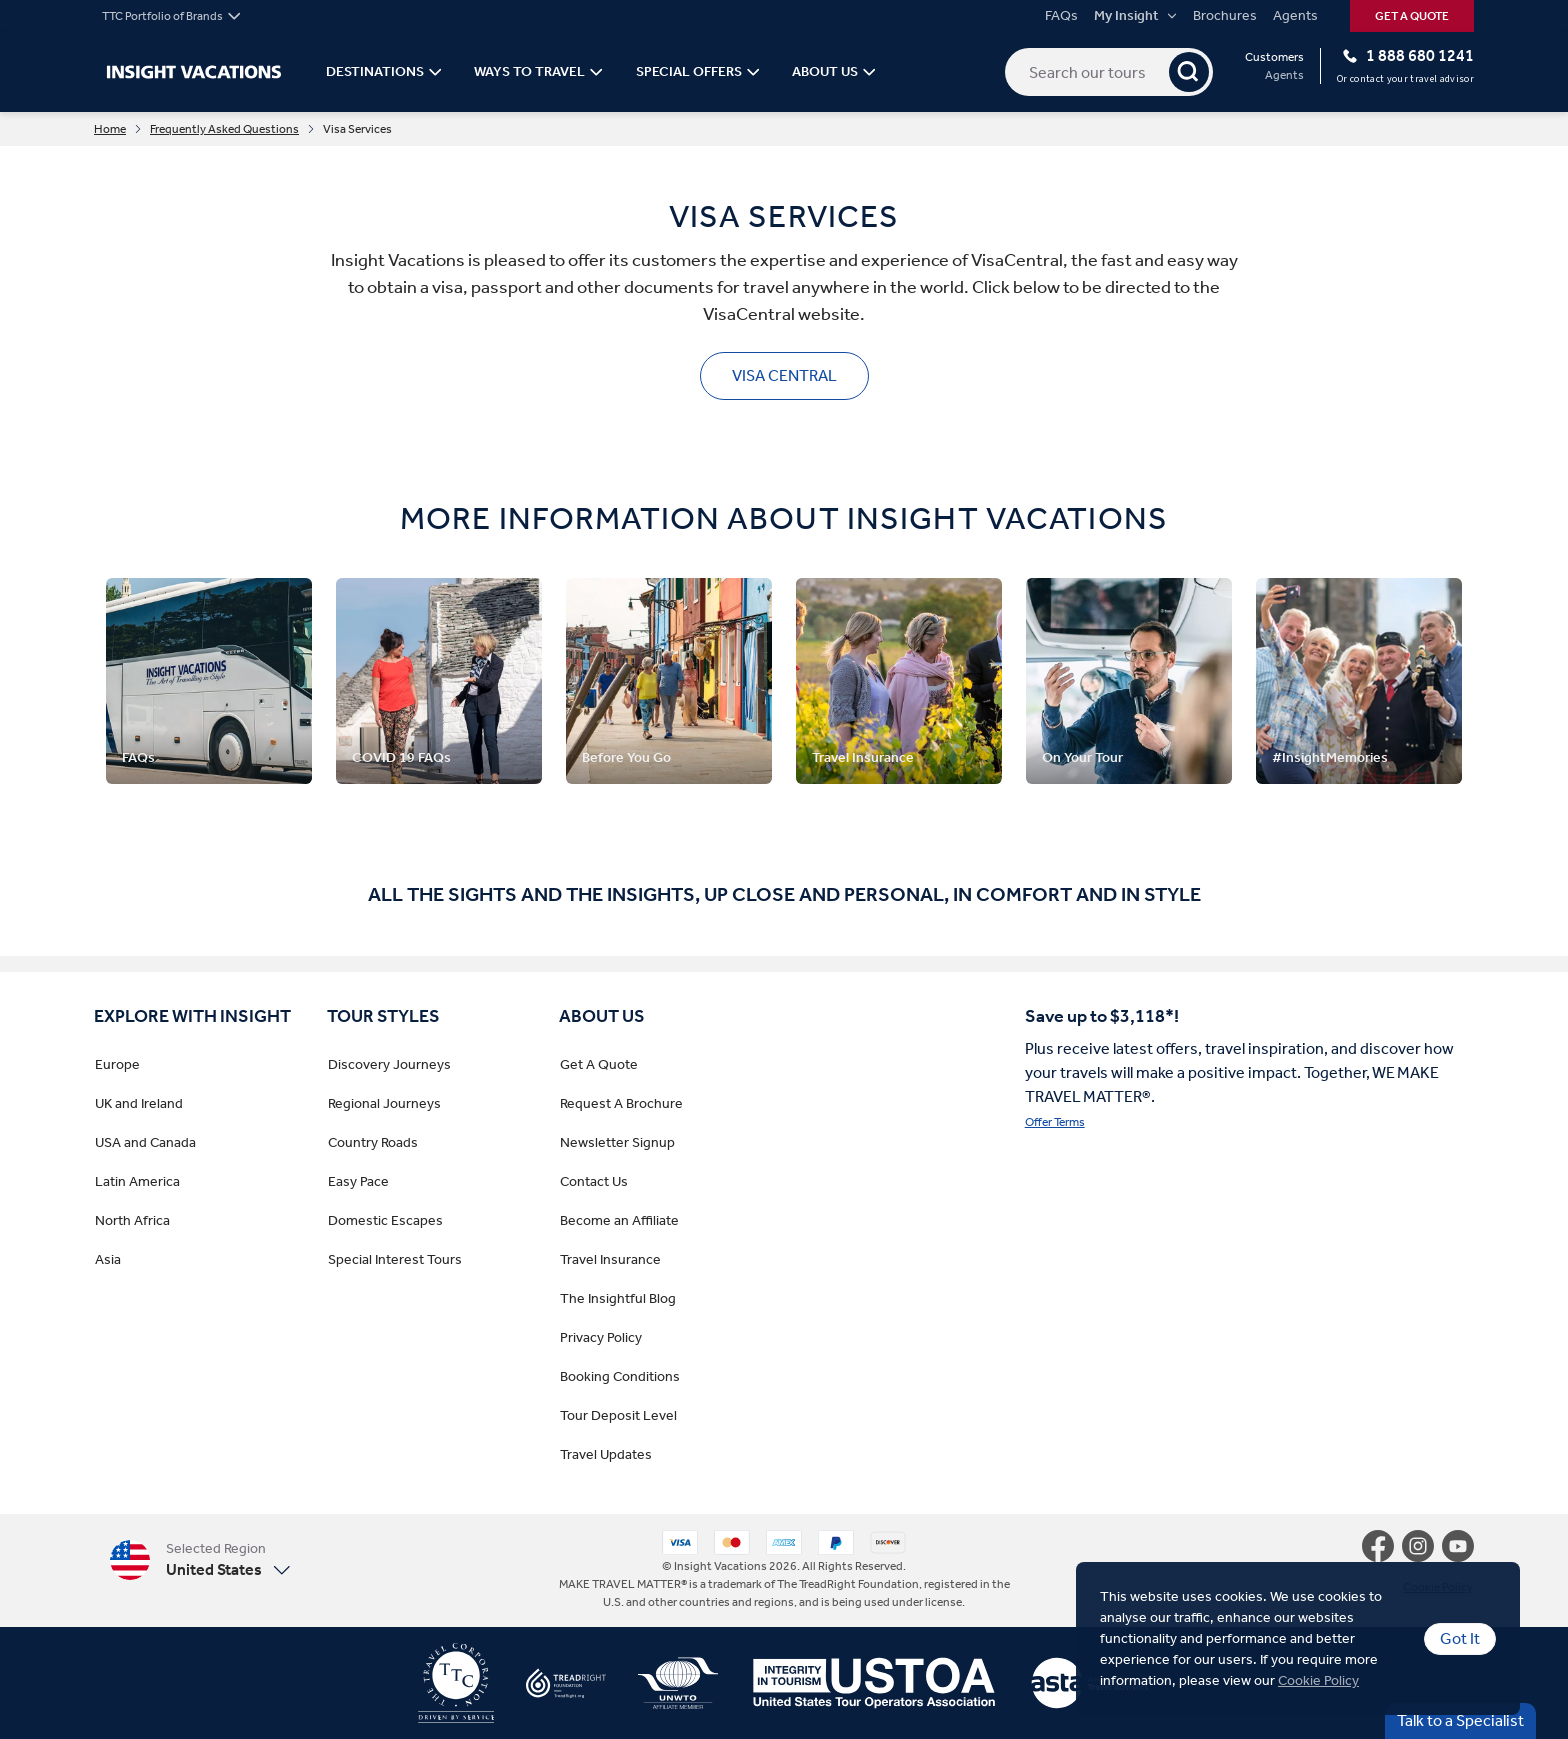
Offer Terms (1055, 1122)
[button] (200, 1559)
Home (110, 129)
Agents (1295, 16)
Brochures (1225, 16)
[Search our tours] (1109, 72)
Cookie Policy (1318, 1680)
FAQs (1061, 16)
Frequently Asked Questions (224, 129)
